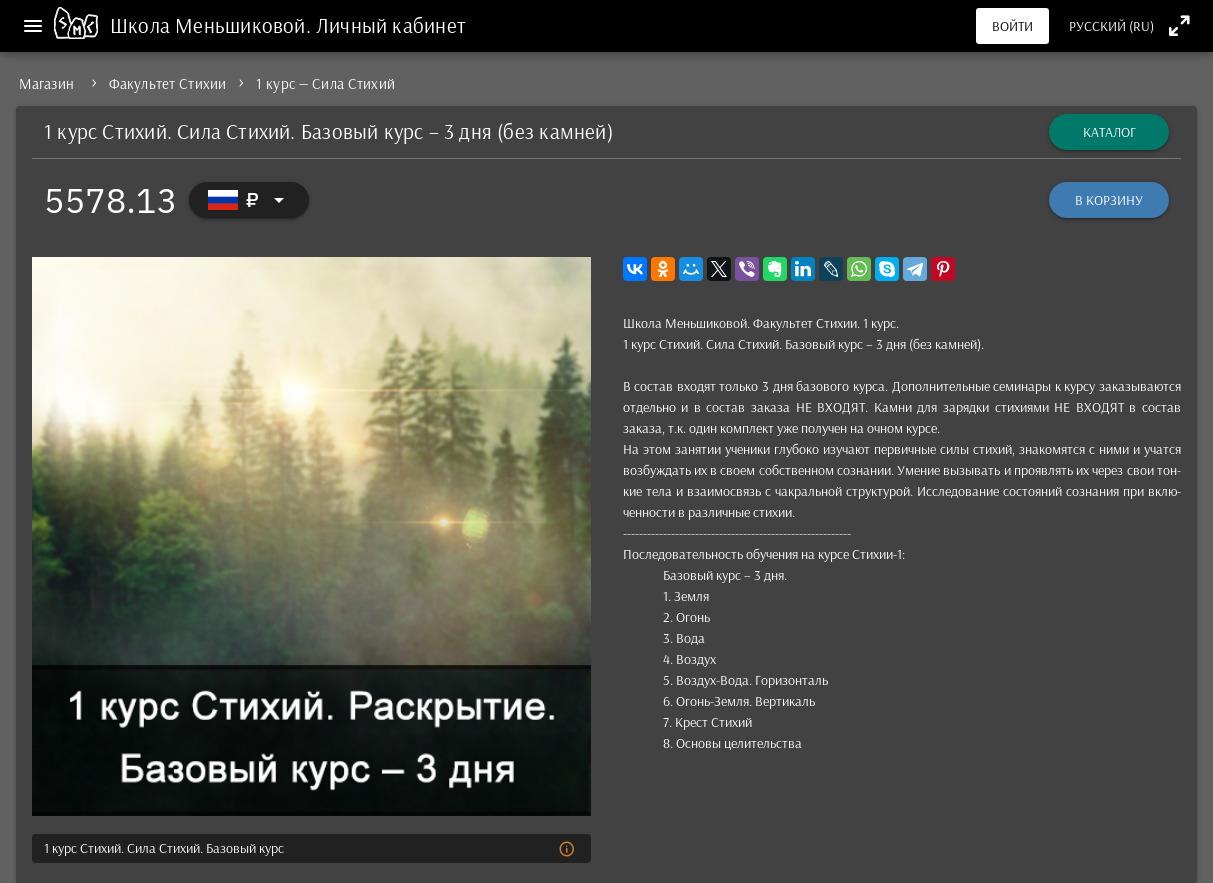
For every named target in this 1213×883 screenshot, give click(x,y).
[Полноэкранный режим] (1179, 25)
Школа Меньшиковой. (213, 25)
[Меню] (33, 26)
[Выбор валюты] (249, 200)
